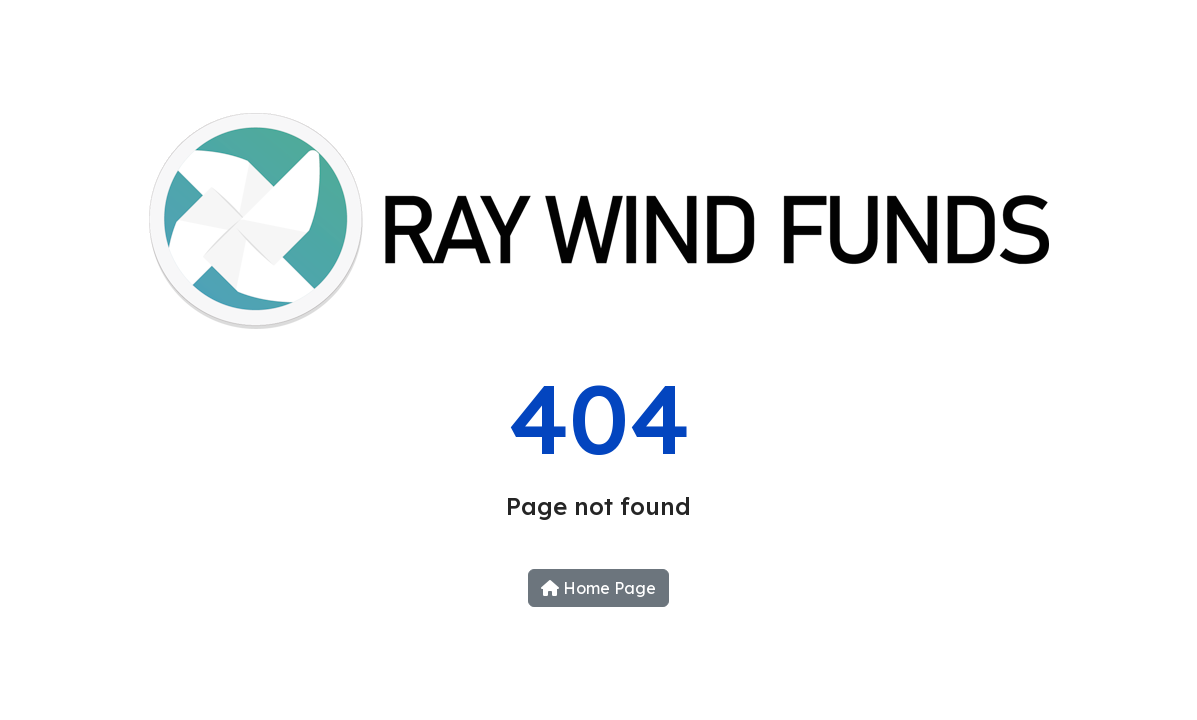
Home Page (598, 588)
